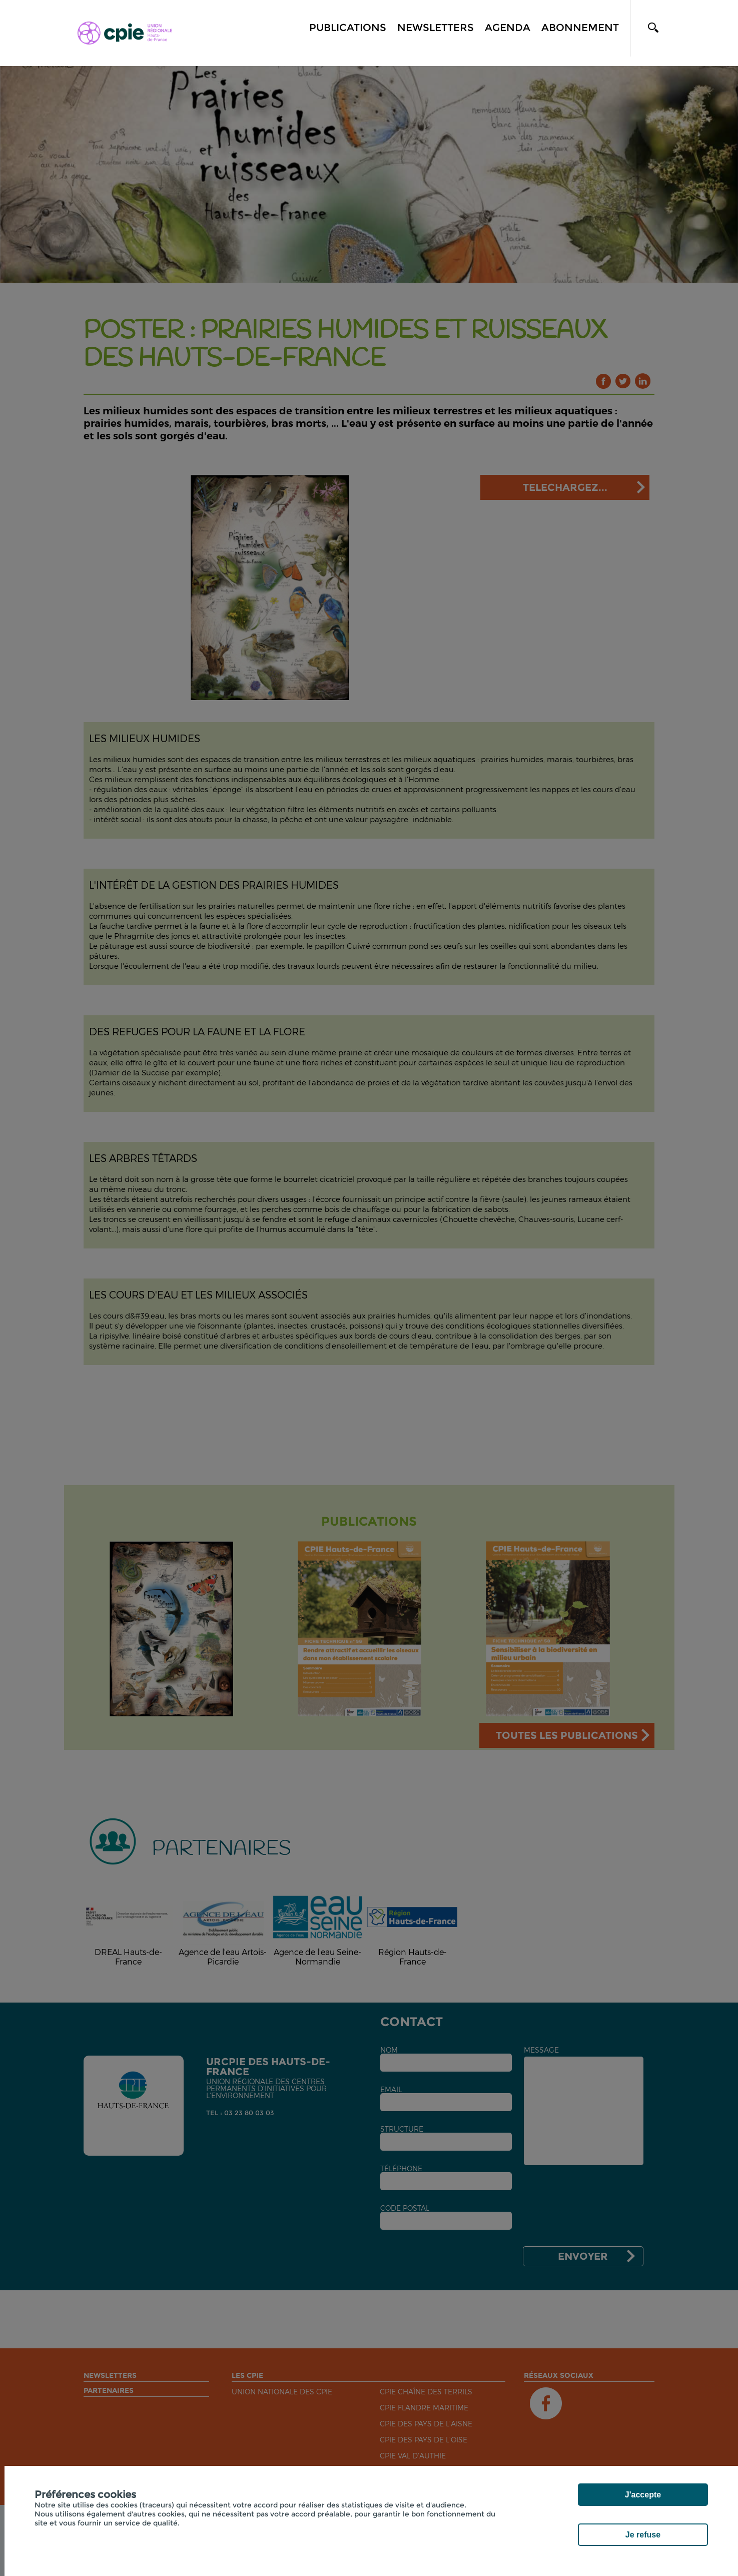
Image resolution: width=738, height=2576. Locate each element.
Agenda (507, 28)
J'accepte (643, 2494)
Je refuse (642, 2534)
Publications (347, 28)
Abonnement (580, 28)
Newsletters (435, 28)
